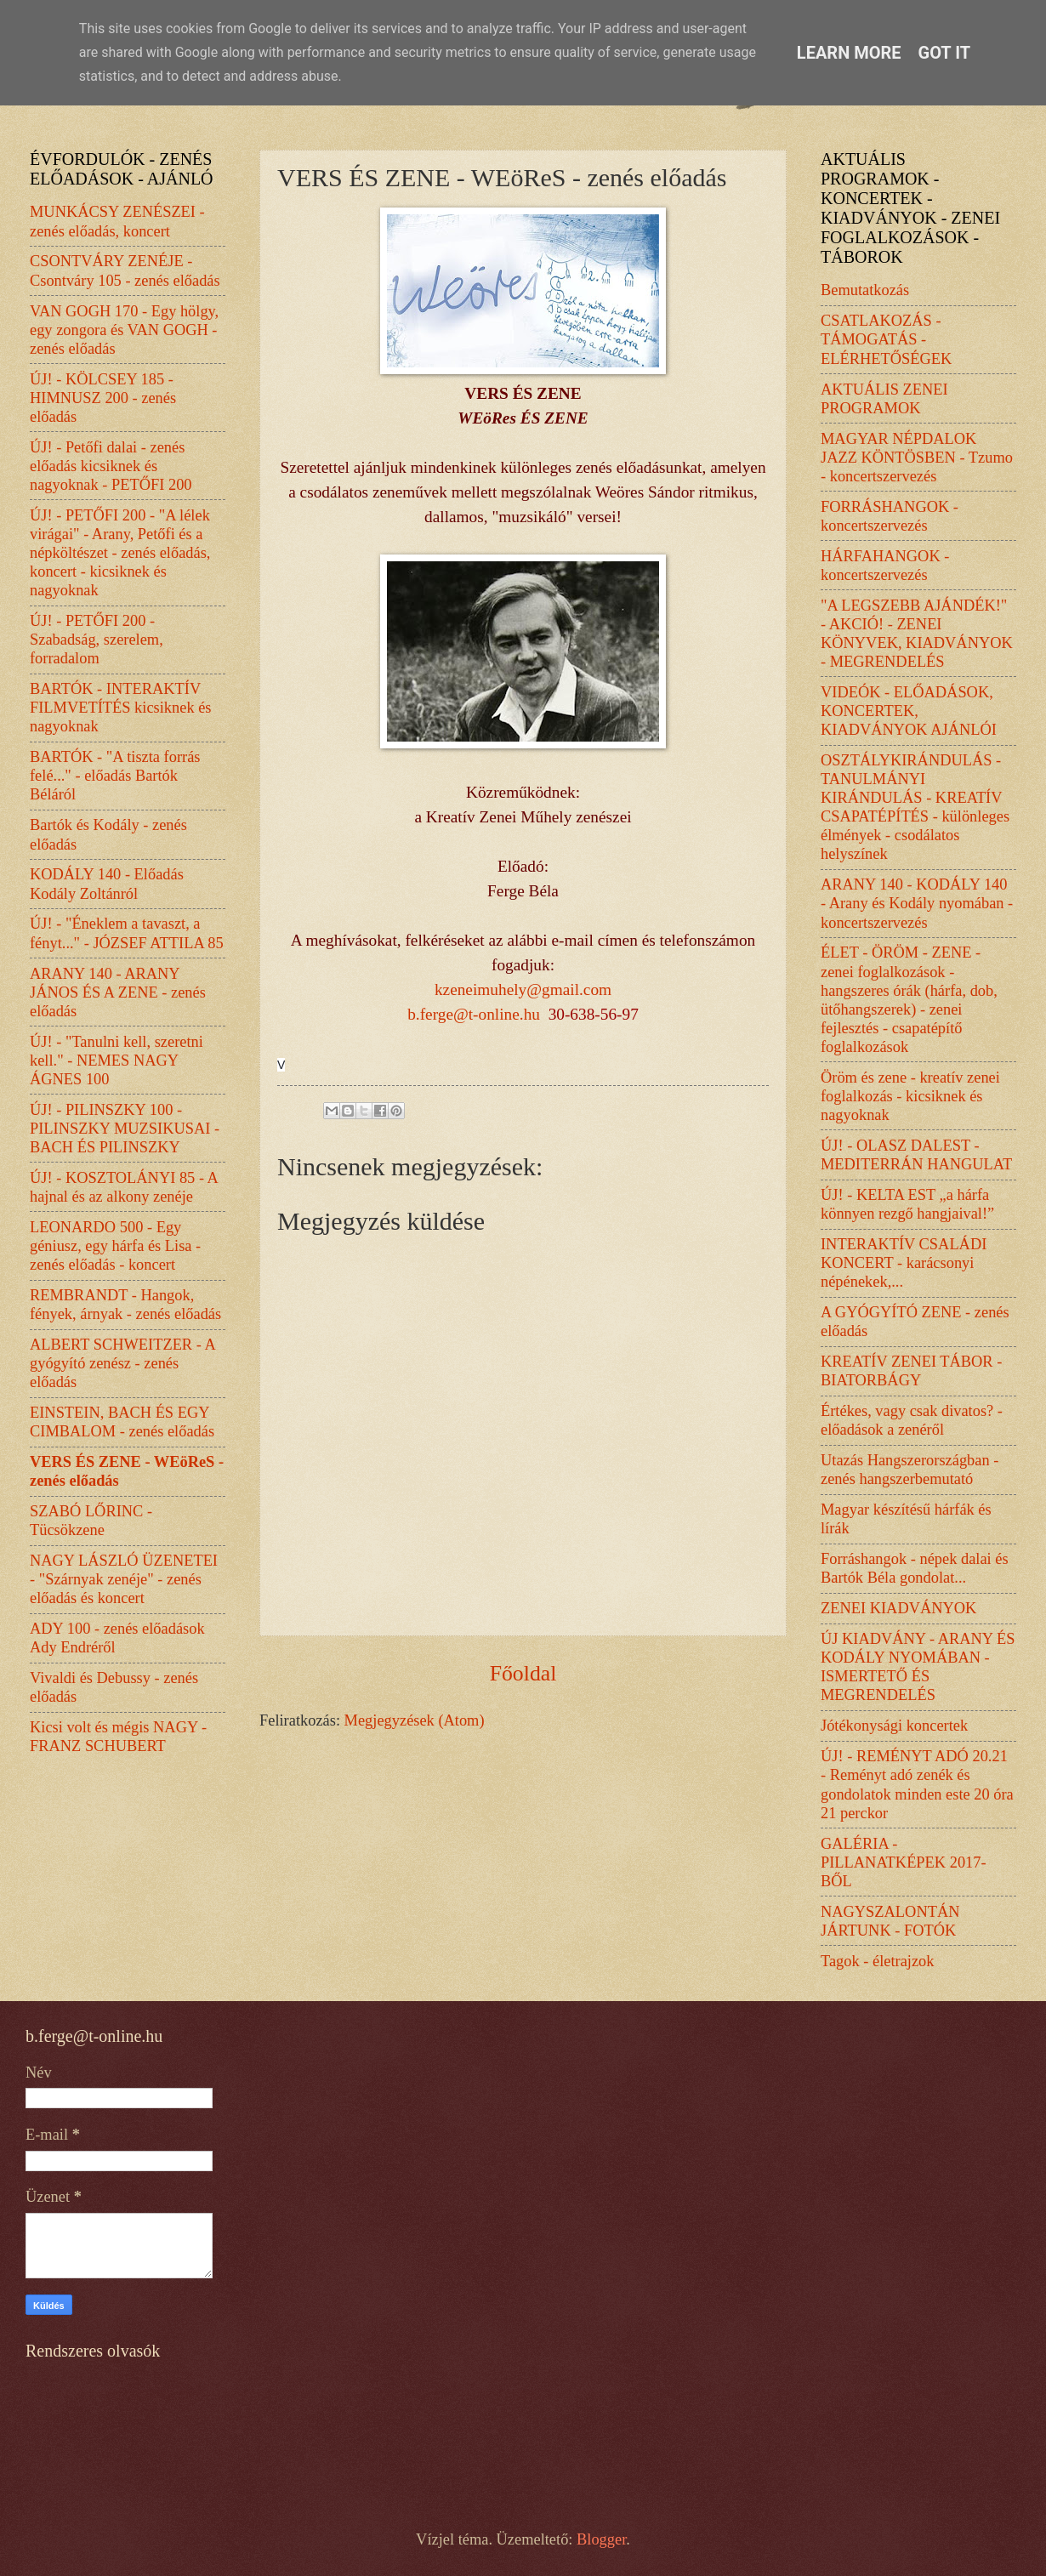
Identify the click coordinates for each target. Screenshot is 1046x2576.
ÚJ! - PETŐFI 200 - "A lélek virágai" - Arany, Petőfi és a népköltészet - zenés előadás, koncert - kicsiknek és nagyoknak (120, 553)
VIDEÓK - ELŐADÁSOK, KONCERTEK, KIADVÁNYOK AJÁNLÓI (909, 711)
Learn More (849, 53)
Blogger (601, 2539)
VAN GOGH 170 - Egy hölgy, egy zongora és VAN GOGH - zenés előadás (124, 330)
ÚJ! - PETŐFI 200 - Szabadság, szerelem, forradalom (96, 639)
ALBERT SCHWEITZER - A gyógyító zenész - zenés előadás (122, 1363)
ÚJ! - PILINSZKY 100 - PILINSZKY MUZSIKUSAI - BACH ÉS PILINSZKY (124, 1128)
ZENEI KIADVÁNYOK (898, 1608)
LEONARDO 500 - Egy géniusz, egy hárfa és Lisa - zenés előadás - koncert (115, 1246)
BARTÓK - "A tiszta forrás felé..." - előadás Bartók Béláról (115, 775)
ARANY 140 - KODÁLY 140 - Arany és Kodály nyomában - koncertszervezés (917, 903)
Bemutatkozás (865, 290)
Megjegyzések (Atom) (414, 1720)
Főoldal (523, 1673)
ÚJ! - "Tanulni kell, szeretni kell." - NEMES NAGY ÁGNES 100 (116, 1060)
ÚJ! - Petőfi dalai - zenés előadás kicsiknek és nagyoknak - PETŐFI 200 (111, 466)
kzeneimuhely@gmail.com (523, 989)
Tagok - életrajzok (878, 1961)
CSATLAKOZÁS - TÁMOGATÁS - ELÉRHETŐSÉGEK (886, 339)
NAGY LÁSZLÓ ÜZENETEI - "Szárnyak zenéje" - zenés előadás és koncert (124, 1579)
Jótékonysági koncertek (894, 1725)
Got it (944, 53)
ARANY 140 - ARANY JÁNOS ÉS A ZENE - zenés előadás (118, 992)
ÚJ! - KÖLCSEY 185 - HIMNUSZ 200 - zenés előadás (103, 398)
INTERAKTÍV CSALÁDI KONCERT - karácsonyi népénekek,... (903, 1263)
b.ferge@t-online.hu (473, 1014)
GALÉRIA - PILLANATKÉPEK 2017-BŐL (903, 1862)
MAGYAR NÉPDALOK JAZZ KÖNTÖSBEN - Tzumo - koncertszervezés (917, 457)
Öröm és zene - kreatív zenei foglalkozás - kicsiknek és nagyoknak (910, 1096)
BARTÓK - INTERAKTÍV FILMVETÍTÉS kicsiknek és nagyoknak (121, 707)
